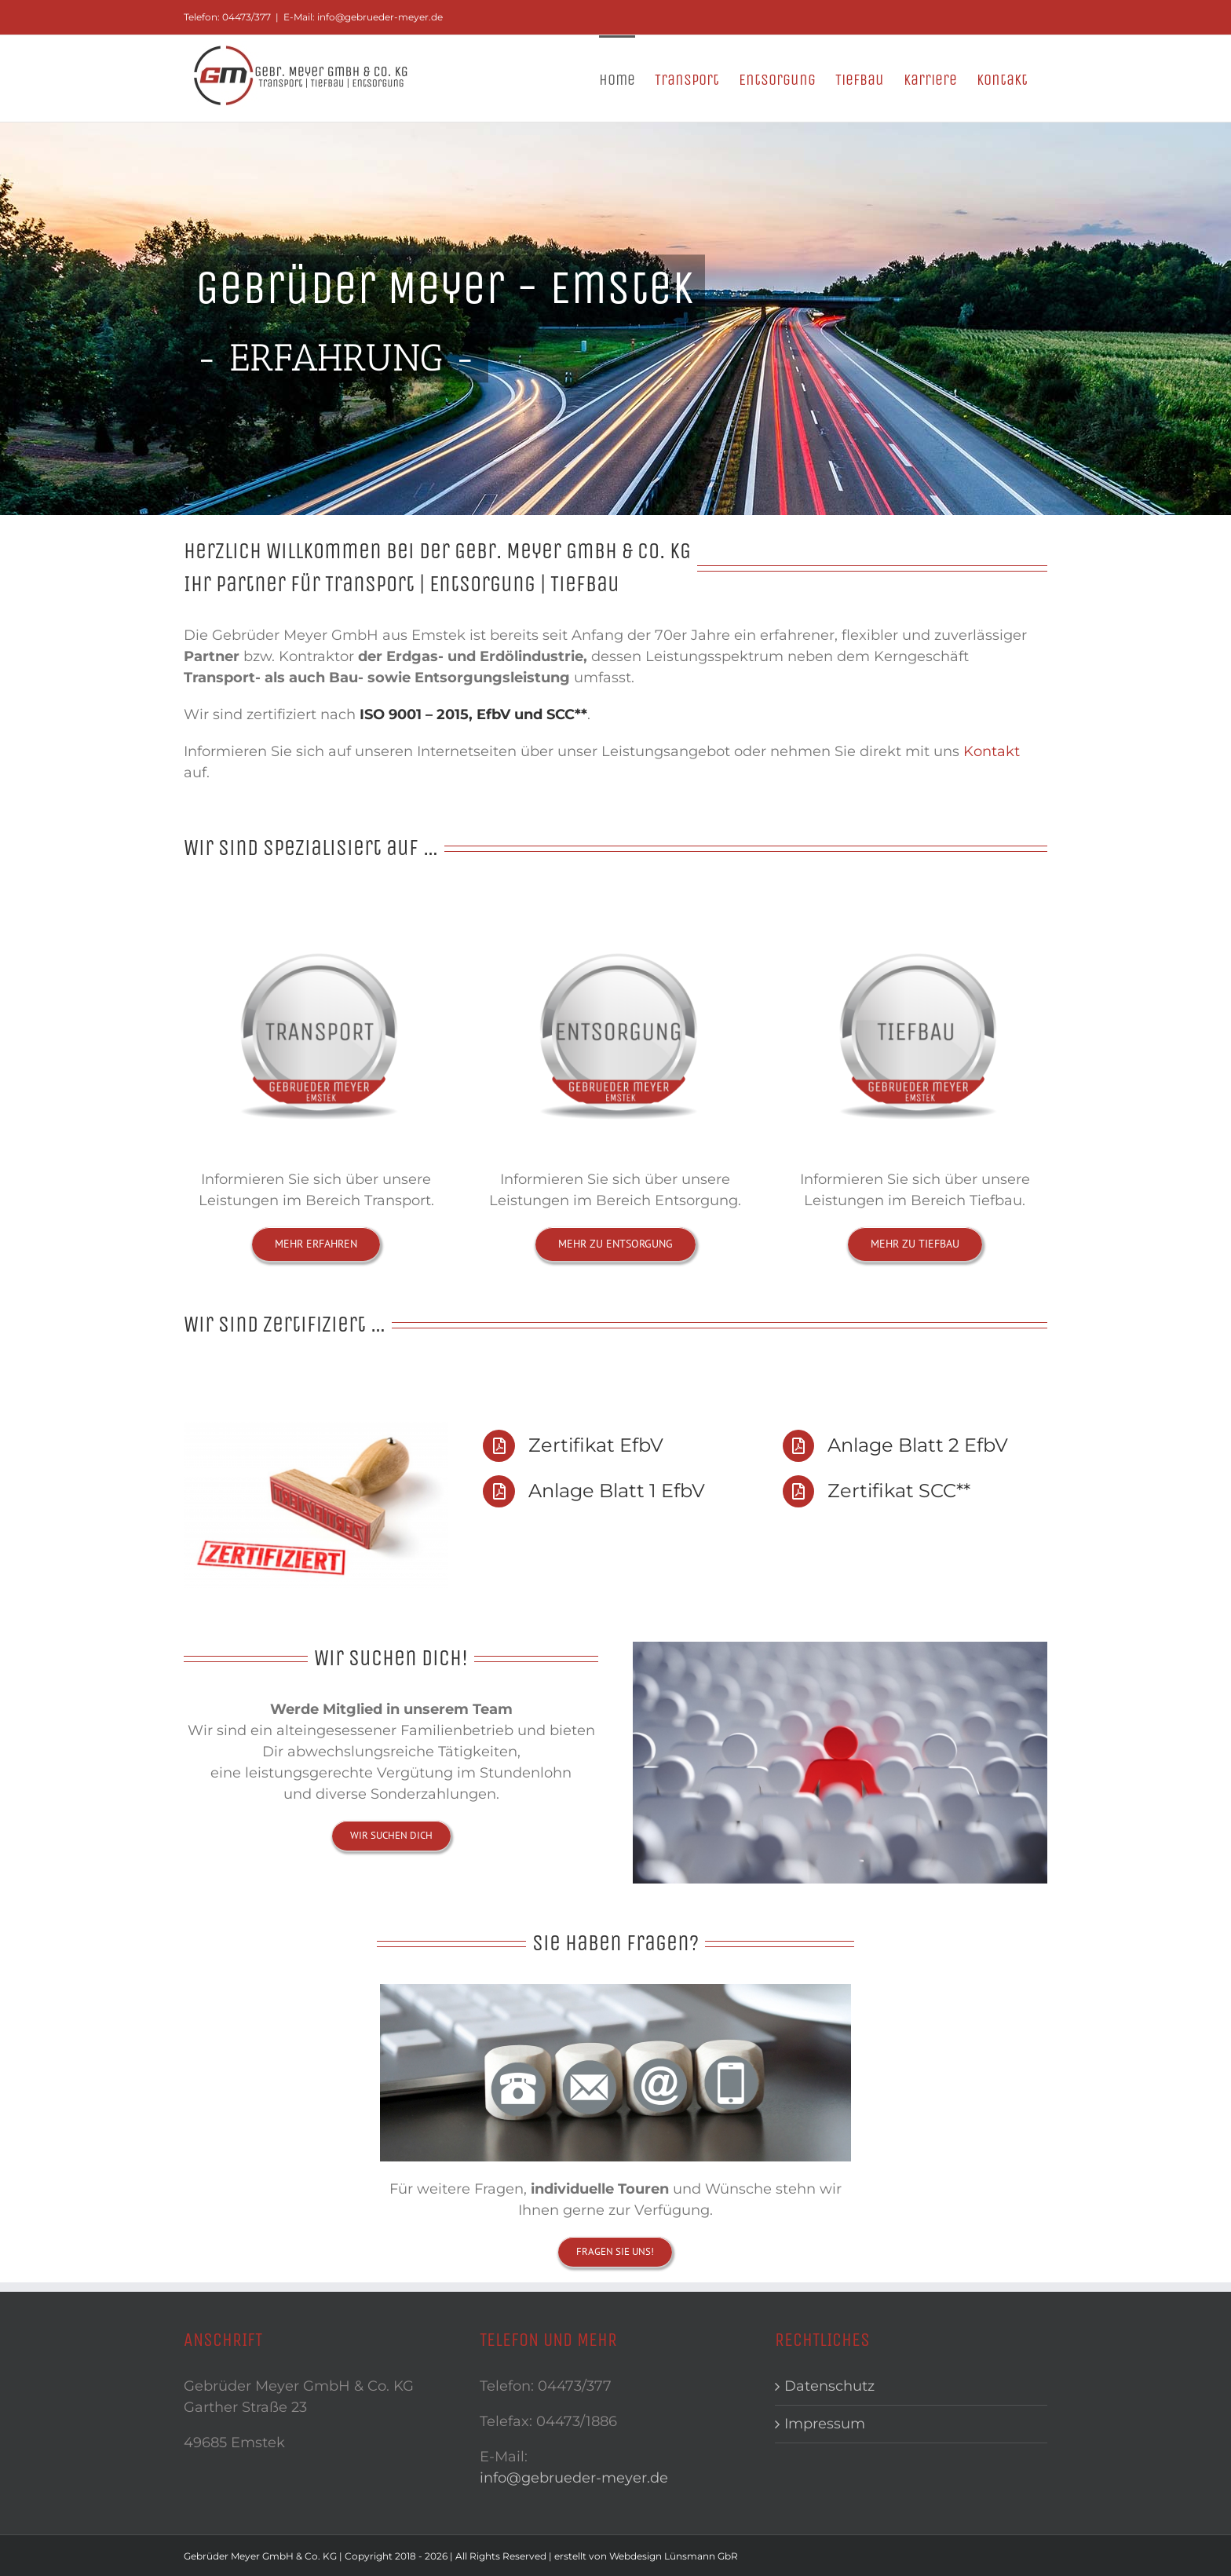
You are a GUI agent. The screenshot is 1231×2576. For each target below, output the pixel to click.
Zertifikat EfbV (595, 1445)
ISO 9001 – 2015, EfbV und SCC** (473, 714)
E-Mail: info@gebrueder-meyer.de (363, 17)
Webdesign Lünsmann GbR (673, 2556)
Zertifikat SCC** (898, 1490)
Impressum (824, 2423)
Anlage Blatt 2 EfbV (917, 1445)
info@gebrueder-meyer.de (574, 2477)
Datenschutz (829, 2386)
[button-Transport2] (316, 911)
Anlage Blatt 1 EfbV (616, 1490)
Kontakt (991, 751)
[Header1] (615, 318)
